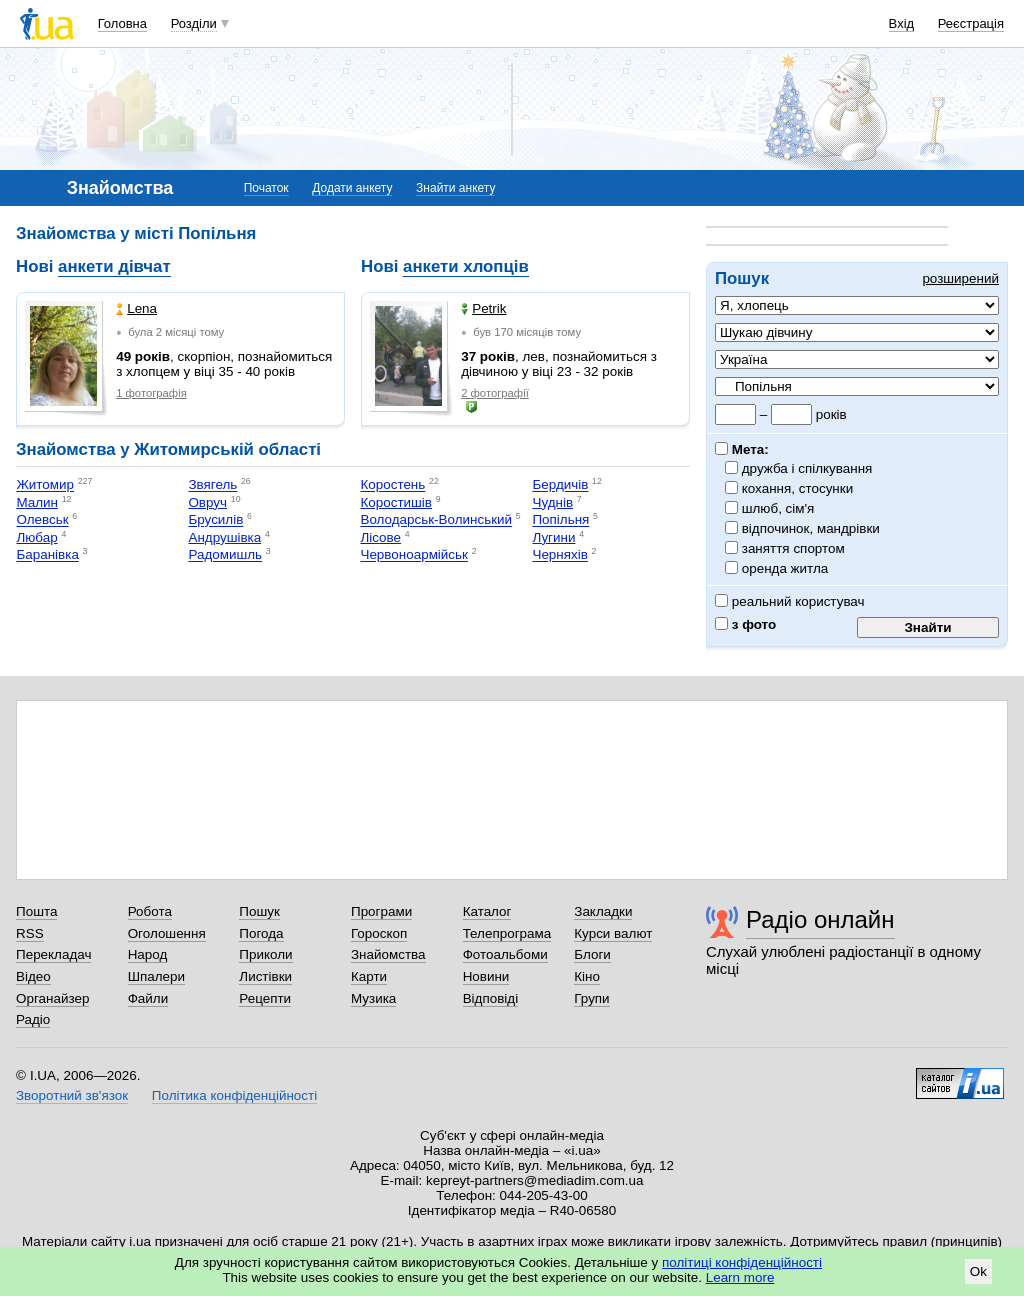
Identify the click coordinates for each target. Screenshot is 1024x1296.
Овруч (207, 502)
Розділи (194, 23)
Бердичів (560, 485)
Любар (36, 537)
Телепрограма (507, 933)
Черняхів (559, 555)
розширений (960, 278)
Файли (148, 998)
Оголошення (167, 933)
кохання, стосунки (798, 488)
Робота (150, 911)
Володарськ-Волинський (436, 520)
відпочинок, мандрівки (811, 528)
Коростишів (396, 502)
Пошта (36, 911)
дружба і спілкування (807, 468)
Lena (136, 308)
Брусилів (215, 520)
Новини (486, 976)
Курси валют (613, 933)
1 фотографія (151, 393)
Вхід (902, 23)
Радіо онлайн (820, 919)
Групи (591, 998)
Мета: (742, 449)
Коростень (392, 485)
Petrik (483, 308)
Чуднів (552, 502)
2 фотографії (495, 393)
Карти (369, 976)
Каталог (487, 911)
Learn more (740, 1277)
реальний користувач (790, 601)
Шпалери (156, 976)
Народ (148, 954)
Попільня (560, 520)
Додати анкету (352, 188)
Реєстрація (971, 23)
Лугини (553, 537)
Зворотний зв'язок (72, 1095)
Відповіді (491, 998)
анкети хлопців (466, 266)
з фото (745, 624)
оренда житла (785, 568)
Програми (381, 911)
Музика (373, 998)
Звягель (212, 485)
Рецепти (265, 998)
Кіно (587, 976)
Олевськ (42, 520)
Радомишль (225, 555)
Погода (261, 933)
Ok (978, 1271)
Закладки (603, 911)
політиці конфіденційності (742, 1262)
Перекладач (53, 954)
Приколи (265, 954)
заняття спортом (794, 548)
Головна (122, 23)
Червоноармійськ (414, 555)
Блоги (592, 954)
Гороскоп (379, 933)
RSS (30, 933)
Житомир (45, 485)
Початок (266, 188)
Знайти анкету (455, 188)
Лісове (380, 537)
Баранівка (47, 555)
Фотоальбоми (505, 954)
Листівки (265, 976)
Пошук (259, 911)
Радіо (33, 1019)
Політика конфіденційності (234, 1095)
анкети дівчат (114, 266)
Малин (37, 502)
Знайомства (388, 954)
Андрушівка (224, 537)
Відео (33, 976)
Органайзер (52, 998)
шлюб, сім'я (778, 508)
